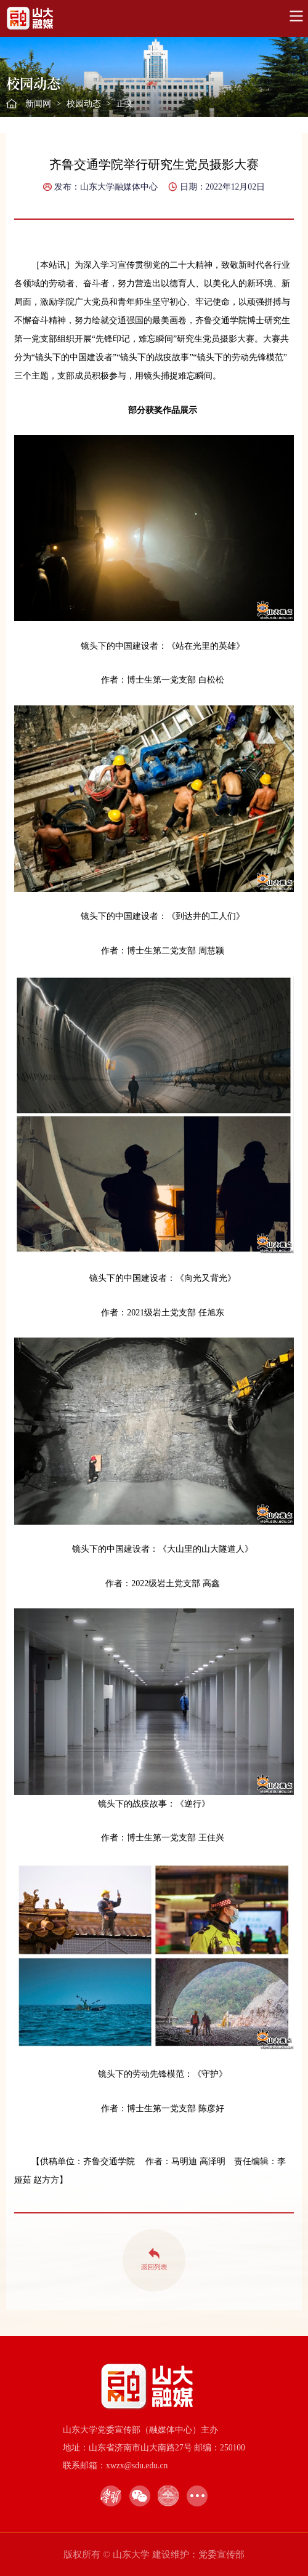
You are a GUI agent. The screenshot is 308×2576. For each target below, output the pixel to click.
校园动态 (84, 103)
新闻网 (38, 103)
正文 (125, 103)
